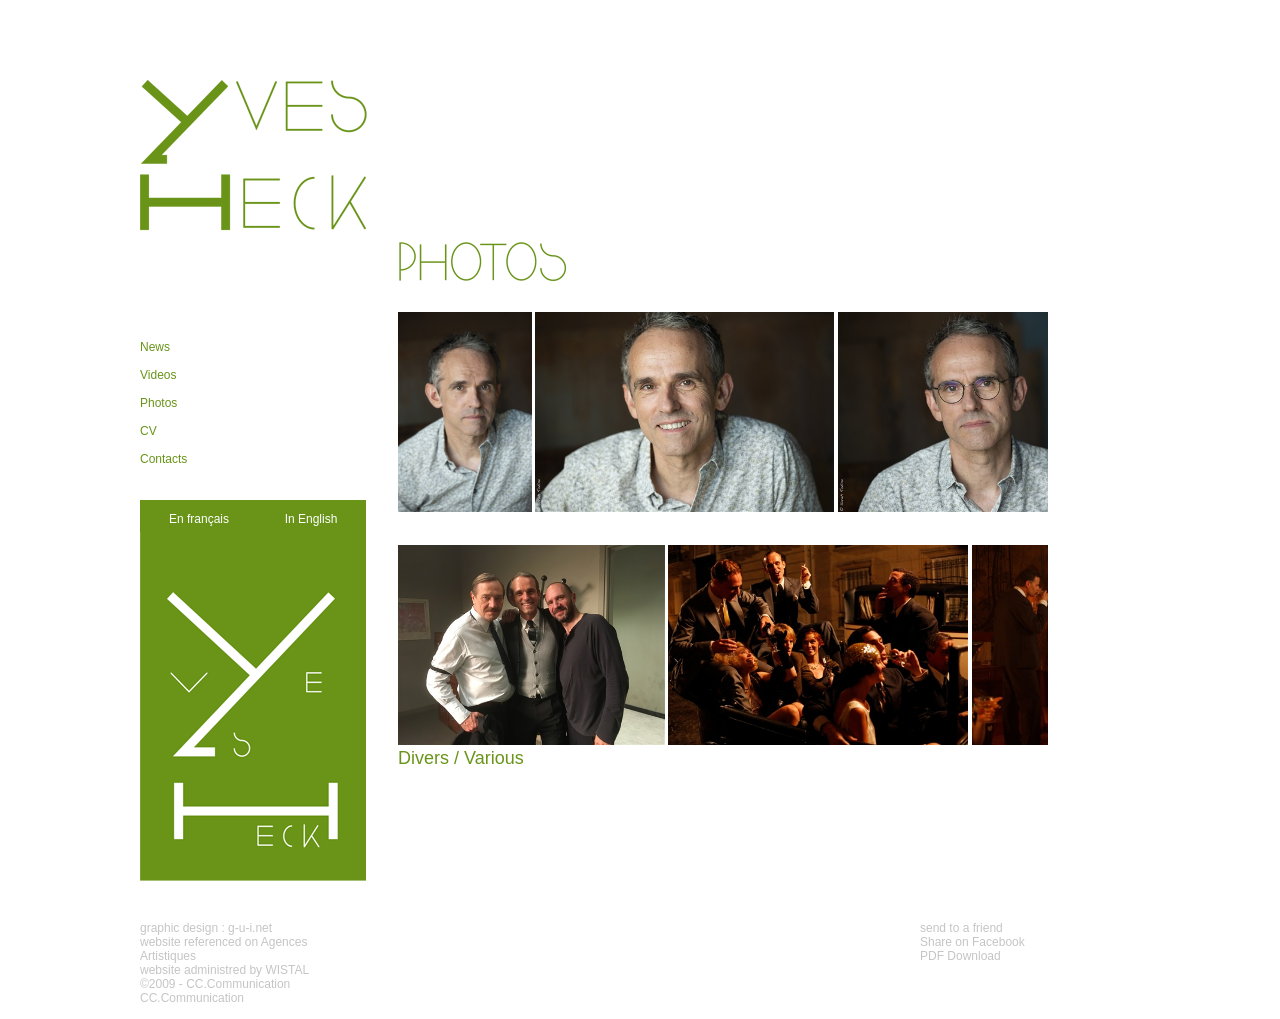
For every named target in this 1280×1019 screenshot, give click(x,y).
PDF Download (960, 956)
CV (148, 431)
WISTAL (287, 970)
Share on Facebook (972, 942)
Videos (158, 375)
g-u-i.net (250, 928)
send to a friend (961, 928)
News (155, 347)
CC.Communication (238, 984)
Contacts (163, 459)
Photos (158, 403)
